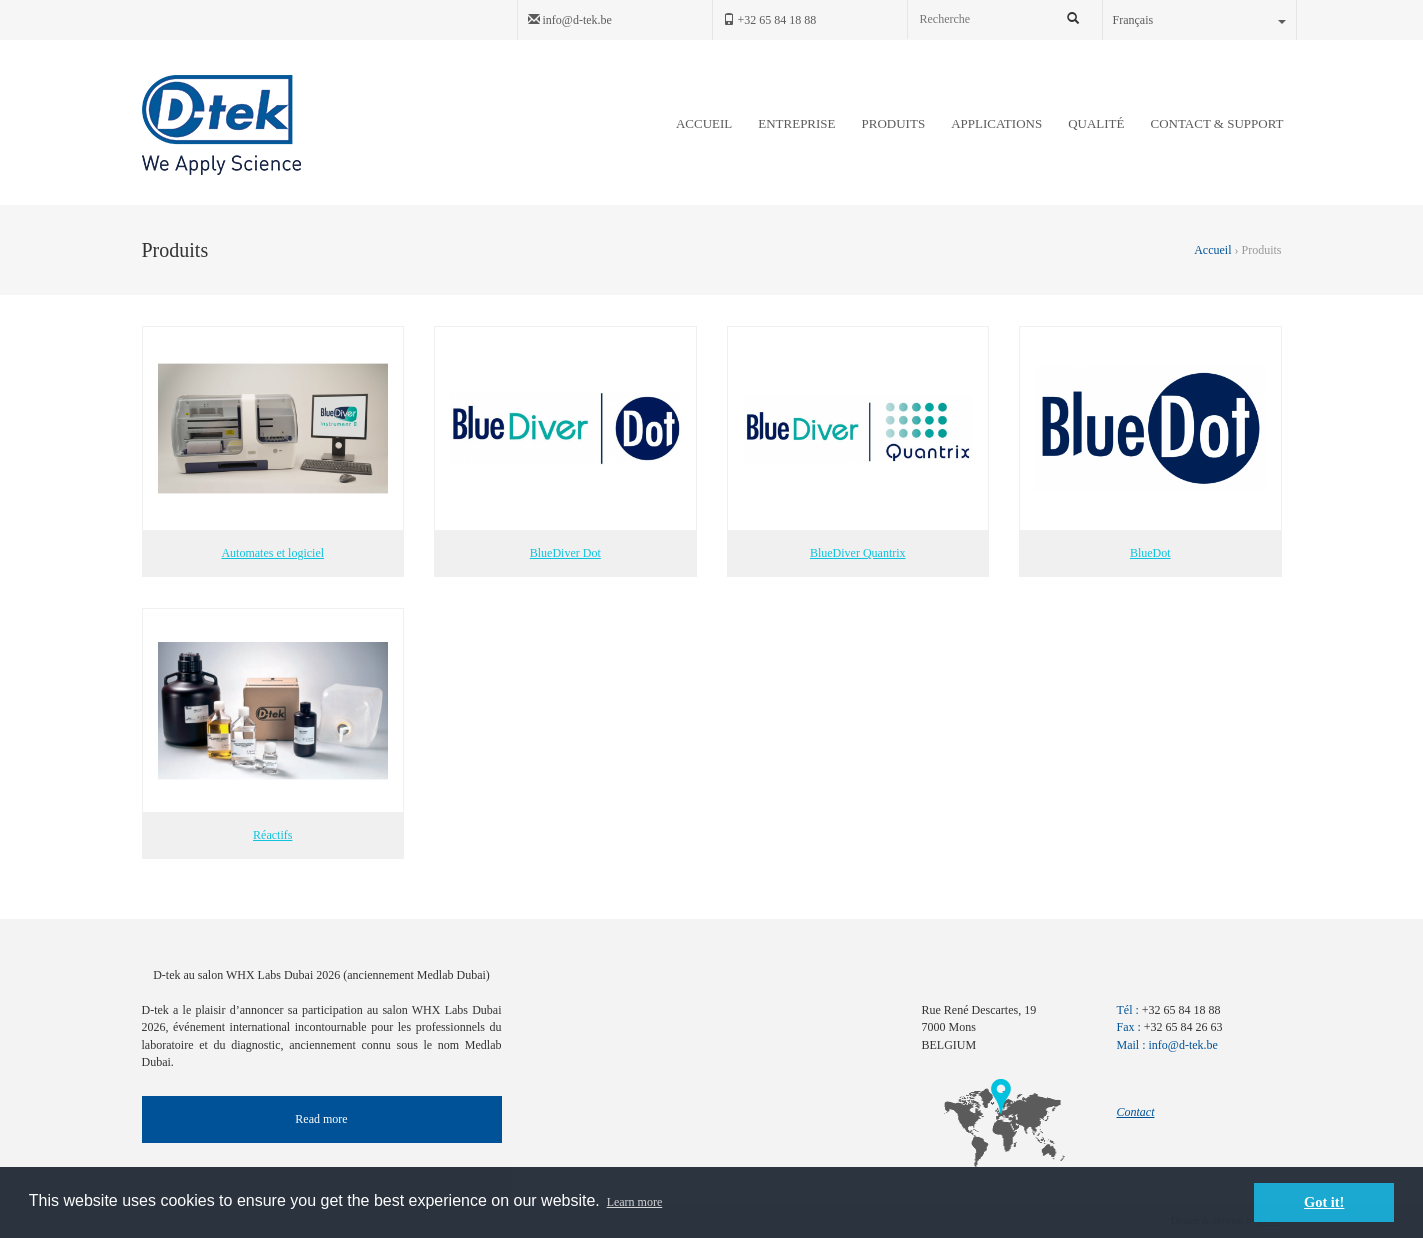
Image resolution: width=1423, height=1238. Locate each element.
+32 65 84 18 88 (770, 20)
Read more (321, 1119)
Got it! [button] (1324, 1202)
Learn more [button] (635, 1202)
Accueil (1214, 250)
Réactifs (273, 725)
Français (1199, 20)
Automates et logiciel (273, 443)
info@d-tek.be (570, 20)
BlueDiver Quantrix (858, 443)
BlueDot (1150, 443)
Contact (1136, 1112)
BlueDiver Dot (565, 443)
